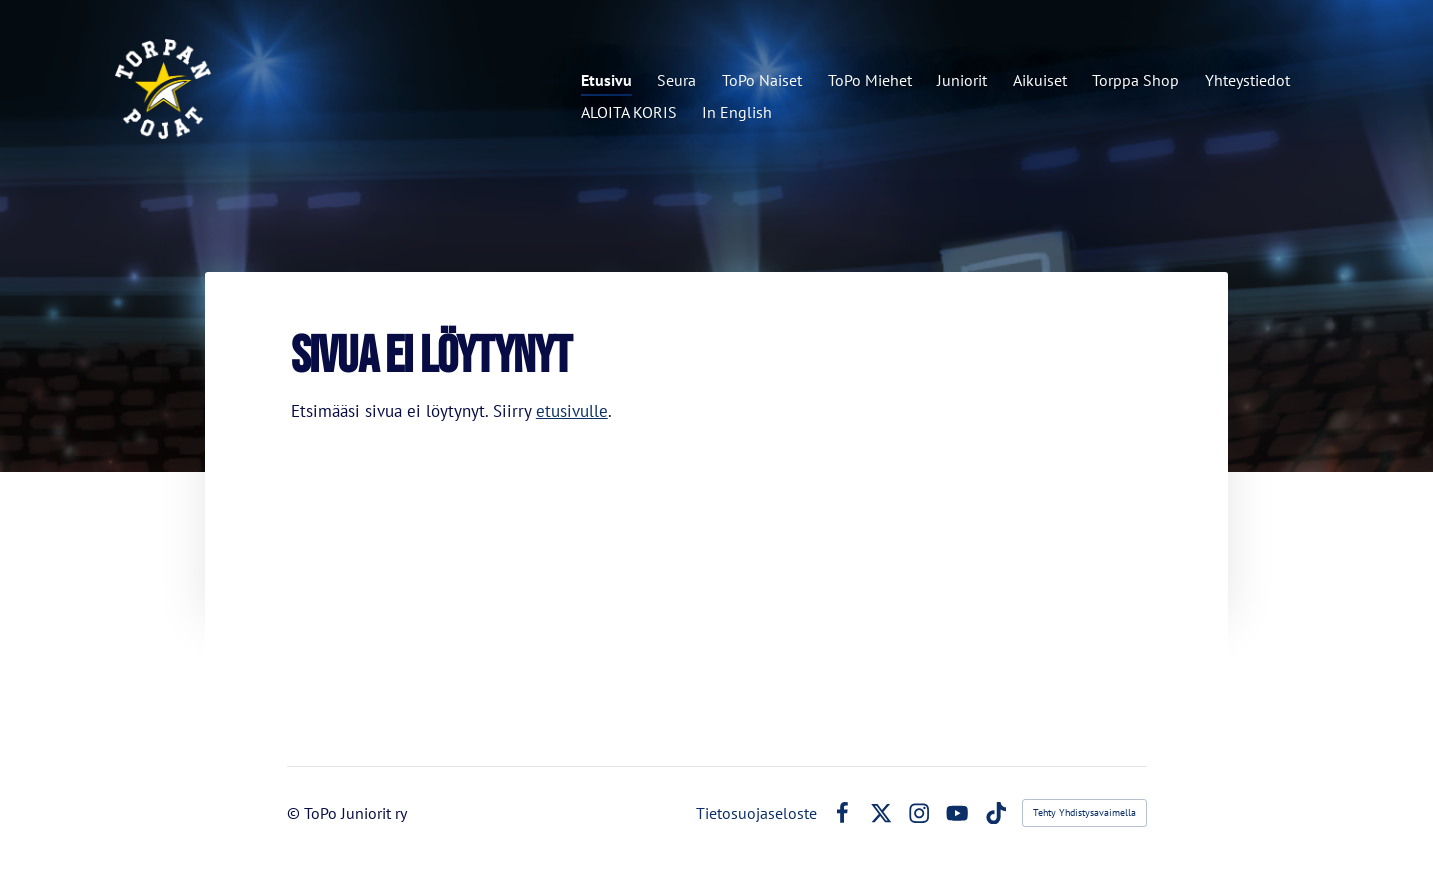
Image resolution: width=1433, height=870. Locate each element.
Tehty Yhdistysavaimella (1084, 812)
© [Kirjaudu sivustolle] (295, 813)
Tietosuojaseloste (756, 813)
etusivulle (572, 411)
